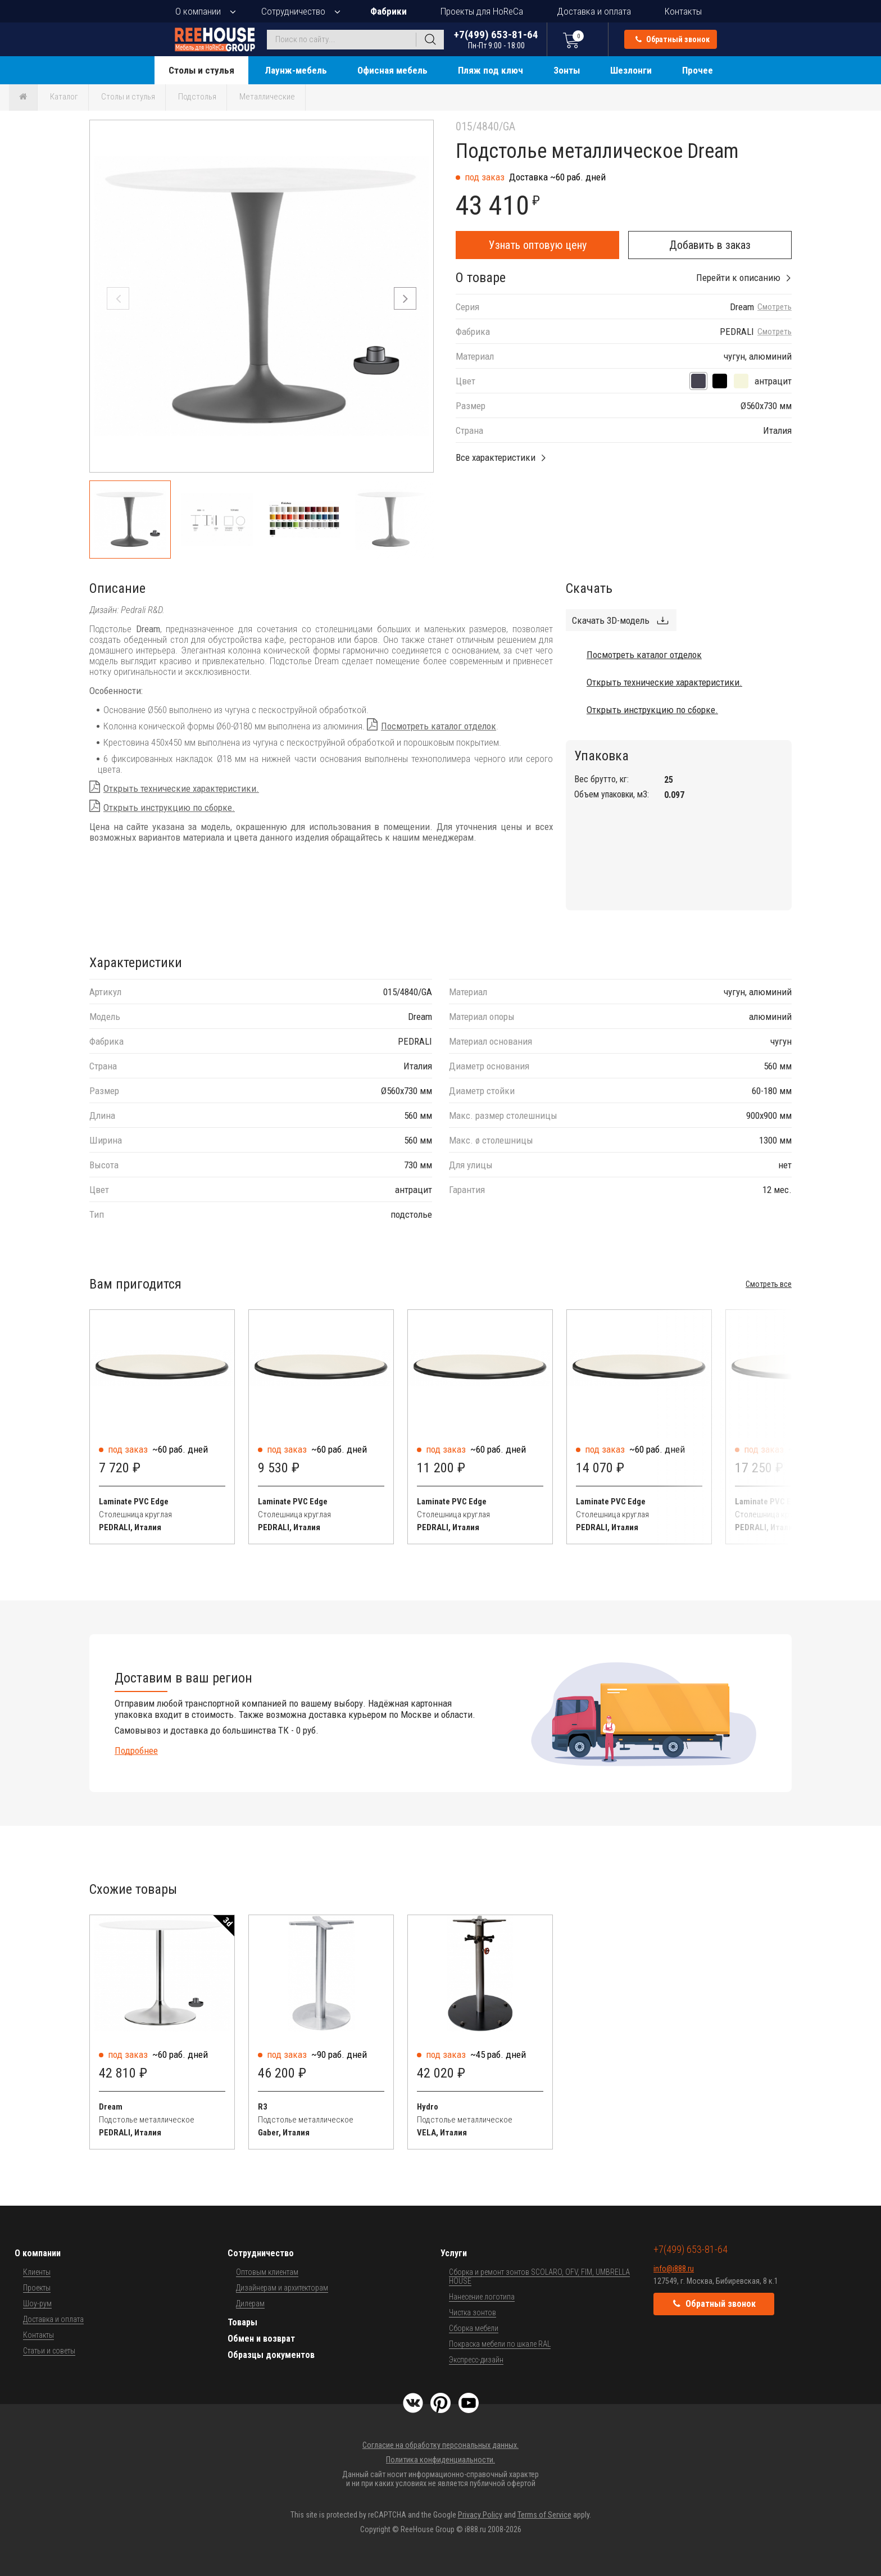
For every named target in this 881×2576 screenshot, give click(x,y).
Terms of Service (544, 2514)
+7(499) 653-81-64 (496, 39)
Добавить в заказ (710, 245)
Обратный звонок (672, 39)
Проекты (37, 2287)
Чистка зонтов (472, 2312)
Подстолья (197, 97)
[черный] (720, 381)
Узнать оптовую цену (538, 245)
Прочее (697, 70)
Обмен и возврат (261, 2338)
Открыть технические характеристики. (181, 788)
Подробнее (136, 1750)
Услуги (453, 2253)
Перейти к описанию (738, 277)
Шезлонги (631, 70)
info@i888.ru (673, 2268)
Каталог (64, 97)
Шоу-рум (37, 2303)
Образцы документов (271, 2355)
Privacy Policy (480, 2514)
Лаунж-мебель (296, 70)
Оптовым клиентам (267, 2271)
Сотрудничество (293, 11)
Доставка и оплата (594, 11)
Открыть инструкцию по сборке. (169, 807)
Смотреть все (769, 1284)
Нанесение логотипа (482, 2296)
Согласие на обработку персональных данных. (440, 2445)
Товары (242, 2322)
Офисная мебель (392, 70)
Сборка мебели (473, 2328)
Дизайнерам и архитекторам (282, 2287)
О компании (198, 11)
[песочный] (741, 381)
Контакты (683, 11)
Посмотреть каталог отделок (438, 726)
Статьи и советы (49, 2350)
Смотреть (774, 307)
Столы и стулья (201, 70)
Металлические (267, 97)
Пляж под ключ (490, 70)
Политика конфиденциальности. (440, 2459)
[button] (405, 298)
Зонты (566, 70)
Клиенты (37, 2271)
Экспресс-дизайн (476, 2359)
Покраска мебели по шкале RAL (500, 2343)
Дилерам (250, 2303)
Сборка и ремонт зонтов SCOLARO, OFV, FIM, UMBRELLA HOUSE (539, 2276)
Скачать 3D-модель (611, 620)
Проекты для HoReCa (481, 11)
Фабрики (388, 11)
